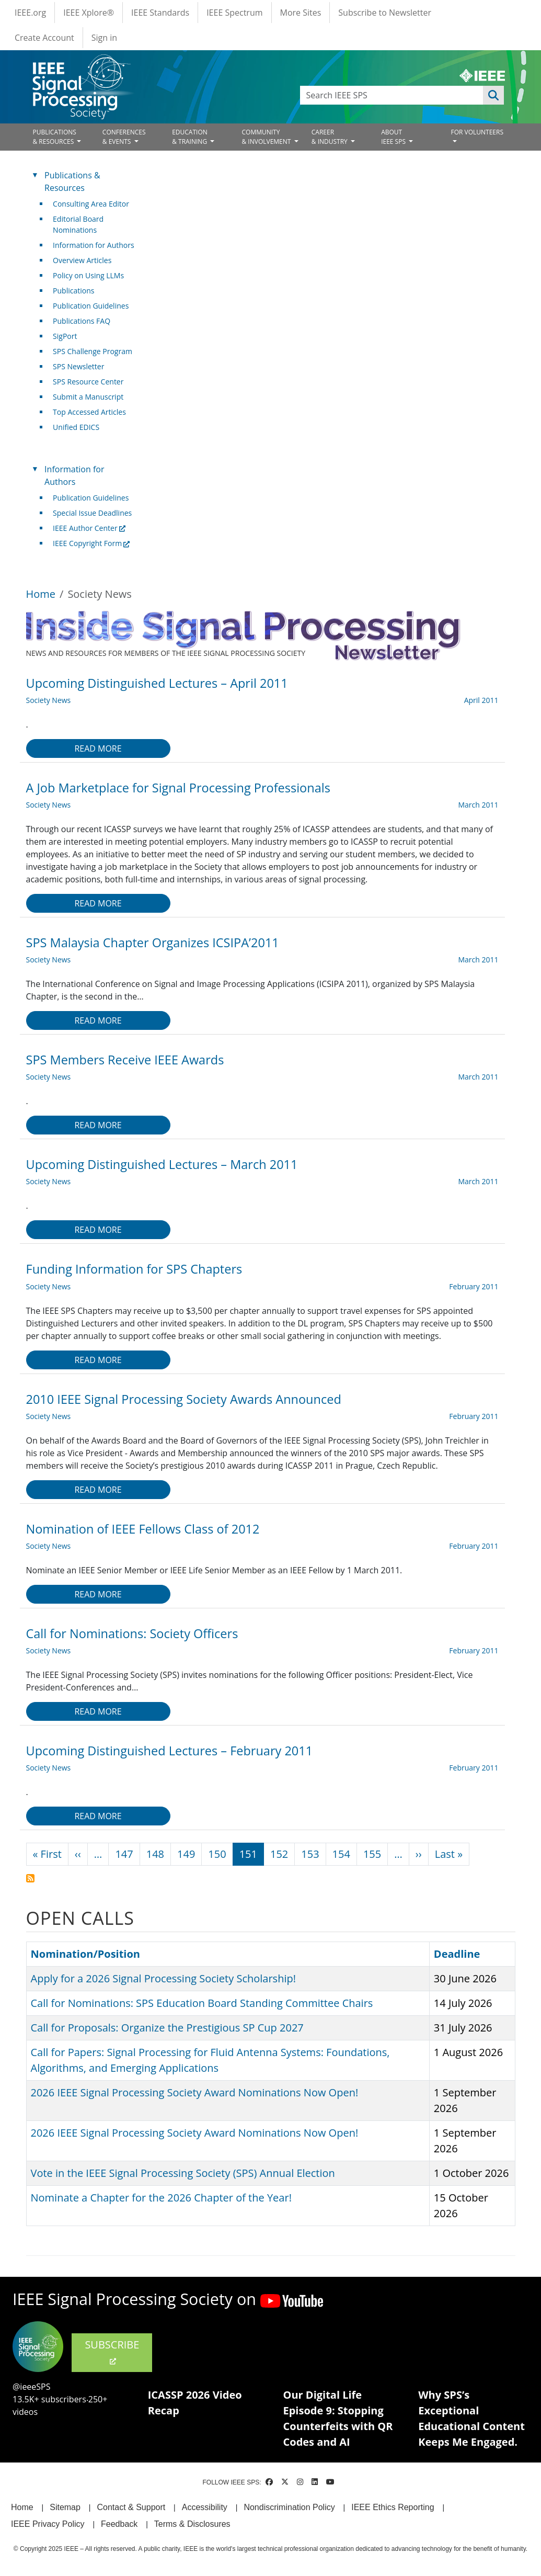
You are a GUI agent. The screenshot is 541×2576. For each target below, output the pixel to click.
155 (372, 1854)
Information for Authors (93, 245)
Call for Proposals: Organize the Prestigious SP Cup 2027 (167, 2028)
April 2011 (481, 700)
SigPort (65, 336)
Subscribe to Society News (30, 1878)
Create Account (44, 37)
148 (155, 1854)
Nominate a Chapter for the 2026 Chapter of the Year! (161, 2198)
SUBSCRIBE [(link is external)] (112, 2351)
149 (186, 1854)
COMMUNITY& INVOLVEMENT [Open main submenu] (266, 137)
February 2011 (473, 1286)
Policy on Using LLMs (88, 275)
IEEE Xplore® (88, 12)
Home (41, 594)
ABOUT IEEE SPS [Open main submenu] (394, 137)
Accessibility (204, 2507)
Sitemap (65, 2507)
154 (341, 1854)
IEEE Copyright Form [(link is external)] (91, 543)
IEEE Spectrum (234, 12)
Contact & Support (131, 2507)
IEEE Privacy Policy (47, 2524)
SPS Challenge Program (92, 351)
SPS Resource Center (88, 382)
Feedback (119, 2524)
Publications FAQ (81, 321)
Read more (97, 748)
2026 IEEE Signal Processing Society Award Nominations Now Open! (195, 2092)
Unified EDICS (76, 427)
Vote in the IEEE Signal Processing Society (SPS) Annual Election (183, 2173)
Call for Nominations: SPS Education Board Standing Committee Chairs (202, 2003)
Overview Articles (82, 260)
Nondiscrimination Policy (289, 2507)
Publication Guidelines (91, 306)
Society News (48, 700)
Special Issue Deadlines (92, 513)
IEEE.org (30, 12)
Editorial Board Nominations (78, 224)
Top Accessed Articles (89, 412)
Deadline (457, 1954)
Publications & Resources (72, 181)
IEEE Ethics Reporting (392, 2507)
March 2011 (478, 805)
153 (310, 1854)
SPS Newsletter (78, 366)
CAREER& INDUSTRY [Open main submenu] (330, 137)
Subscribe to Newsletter (384, 12)
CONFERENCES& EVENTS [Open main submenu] (124, 137)
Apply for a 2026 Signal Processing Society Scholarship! (163, 1978)
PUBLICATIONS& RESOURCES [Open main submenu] (54, 137)
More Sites (300, 12)
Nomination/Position (85, 1954)
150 (217, 1854)
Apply (493, 95)
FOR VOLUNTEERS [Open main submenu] (477, 132)
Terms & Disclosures (192, 2524)
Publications (73, 291)
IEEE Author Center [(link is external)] (89, 528)
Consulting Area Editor (91, 204)
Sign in (104, 37)
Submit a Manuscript (88, 397)
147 (124, 1854)
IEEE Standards (160, 12)
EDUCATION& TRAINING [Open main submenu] (190, 137)
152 (279, 1854)
